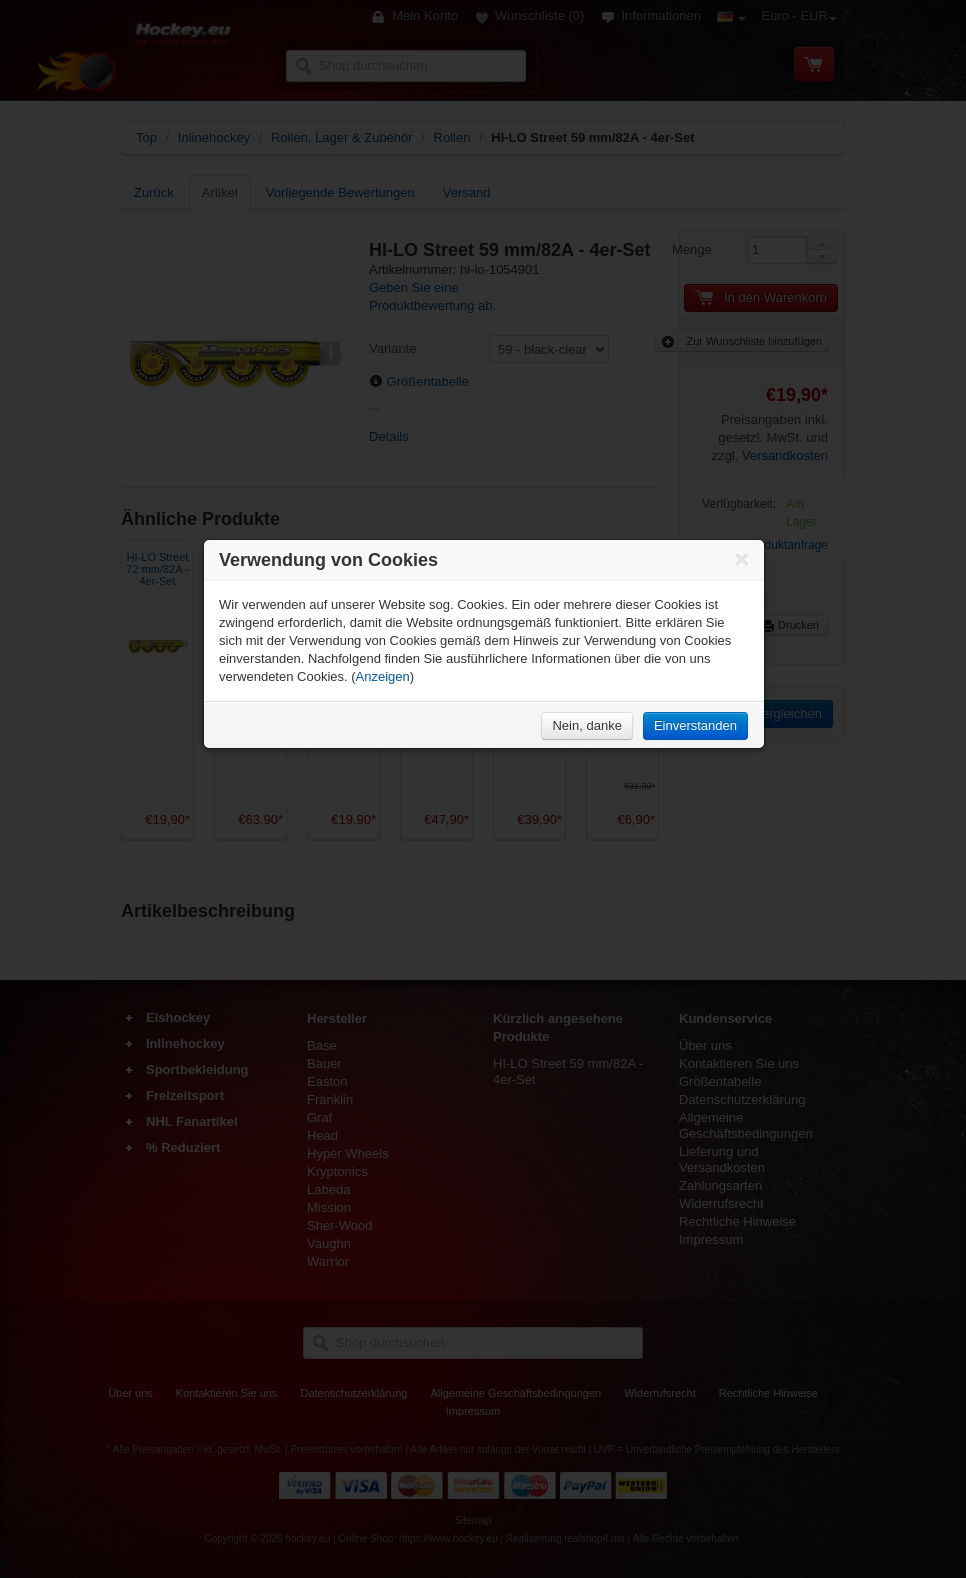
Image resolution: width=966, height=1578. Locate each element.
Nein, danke (586, 725)
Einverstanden (695, 725)
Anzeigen (383, 676)
